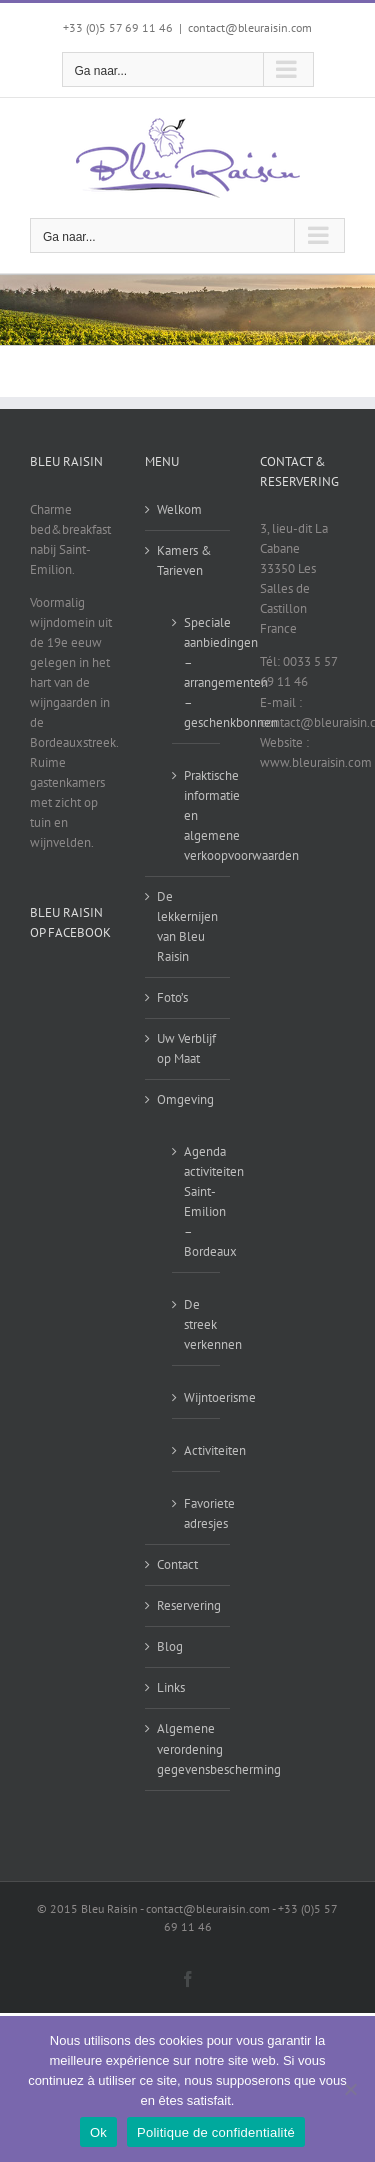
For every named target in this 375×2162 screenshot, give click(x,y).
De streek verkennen (197, 1324)
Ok (98, 2132)
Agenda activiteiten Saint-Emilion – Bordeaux (197, 1201)
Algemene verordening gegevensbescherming (188, 1748)
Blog (170, 1646)
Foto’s (172, 997)
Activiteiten (197, 1450)
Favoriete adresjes (197, 1513)
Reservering (188, 1605)
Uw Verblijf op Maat (186, 1048)
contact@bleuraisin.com (250, 27)
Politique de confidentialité (216, 2132)
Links (171, 1687)
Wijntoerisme (197, 1397)
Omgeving (185, 1099)
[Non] (350, 2089)
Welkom (179, 509)
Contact (177, 1564)
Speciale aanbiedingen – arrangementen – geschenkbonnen (197, 672)
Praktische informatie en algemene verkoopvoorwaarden (197, 815)
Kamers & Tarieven (184, 560)
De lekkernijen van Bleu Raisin (187, 926)
